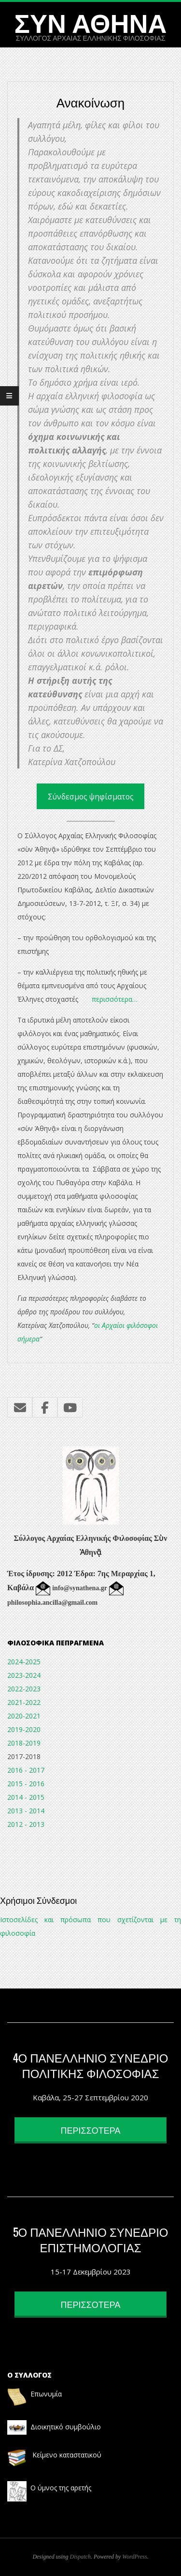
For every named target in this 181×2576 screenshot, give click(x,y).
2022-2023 (24, 1688)
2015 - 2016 (25, 1783)
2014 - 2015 (25, 1797)
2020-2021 (24, 1715)
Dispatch (80, 2556)
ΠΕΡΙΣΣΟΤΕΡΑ (91, 2130)
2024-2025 (24, 1661)
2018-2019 (24, 1742)
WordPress (134, 2556)
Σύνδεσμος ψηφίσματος (91, 796)
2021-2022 (24, 1702)
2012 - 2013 (25, 1824)
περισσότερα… (115, 999)
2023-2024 (24, 1675)
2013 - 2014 (25, 1810)
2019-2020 (24, 1729)
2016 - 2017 (25, 1770)
